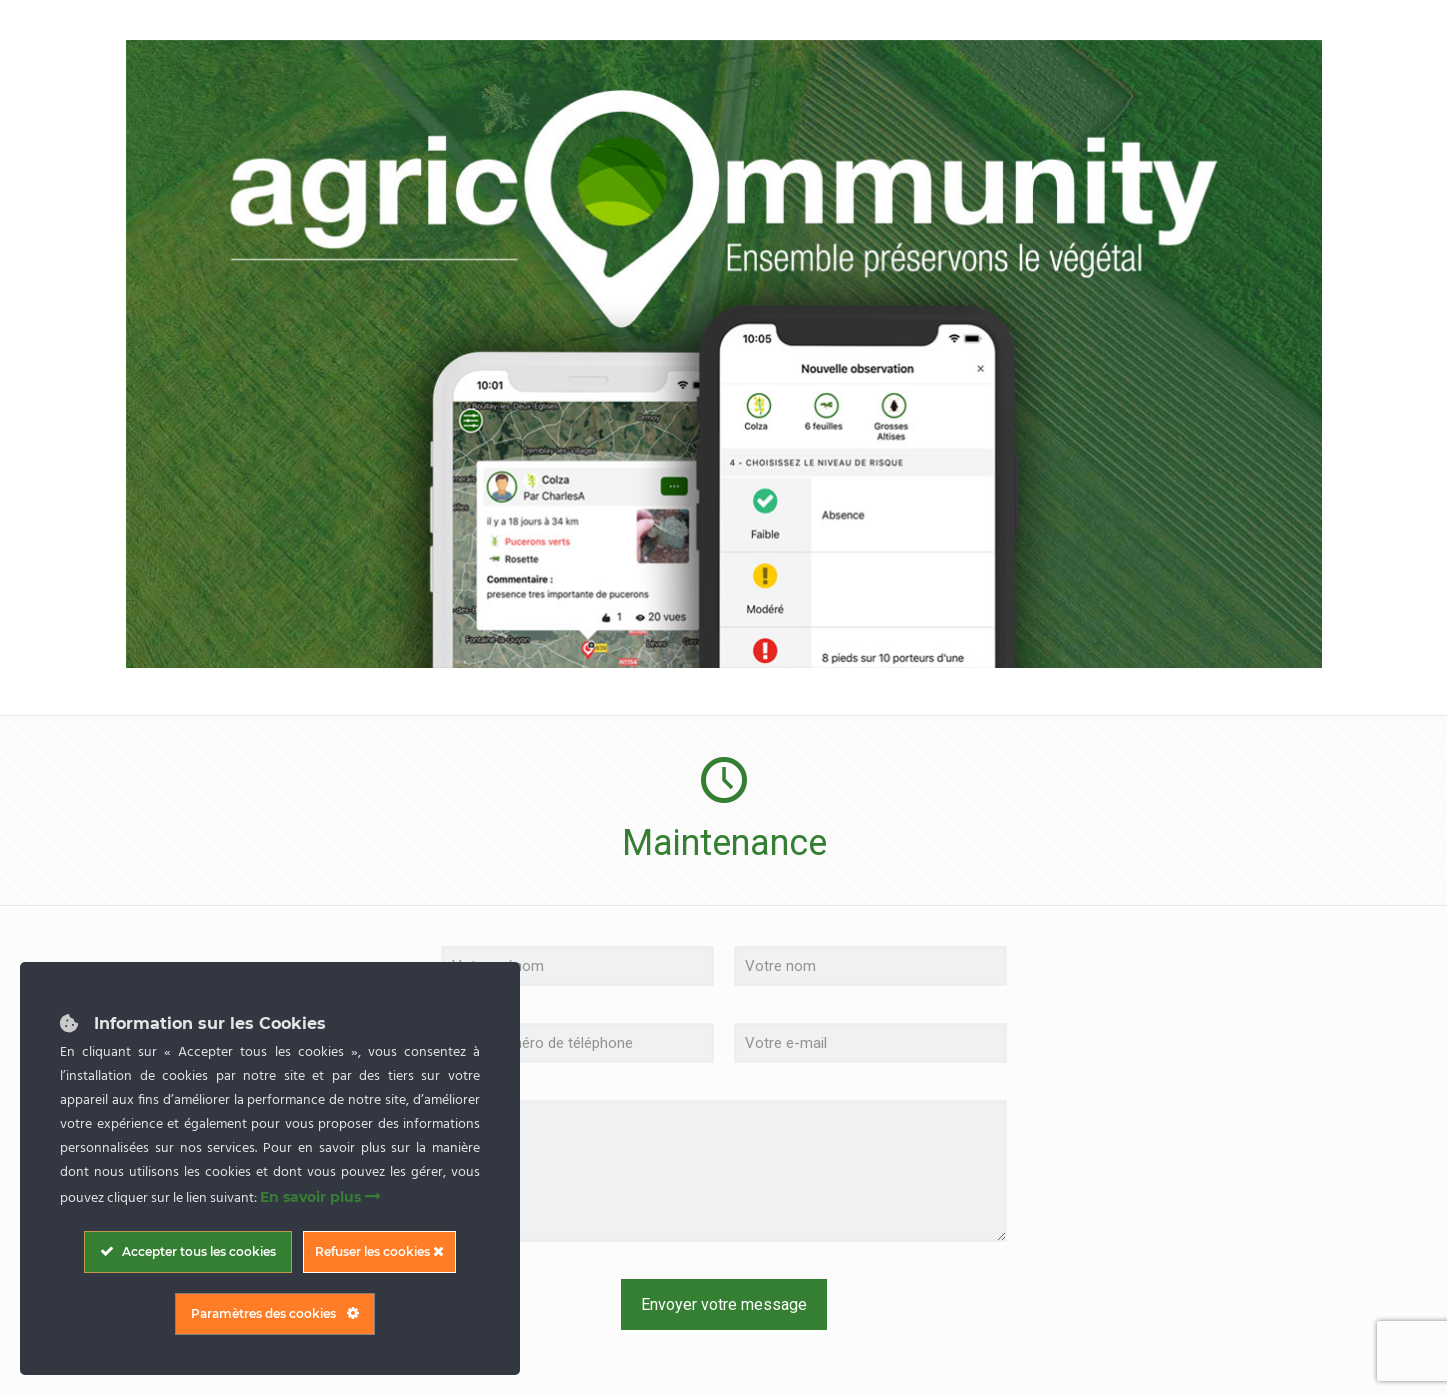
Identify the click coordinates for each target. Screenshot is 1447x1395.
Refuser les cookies (379, 1251)
